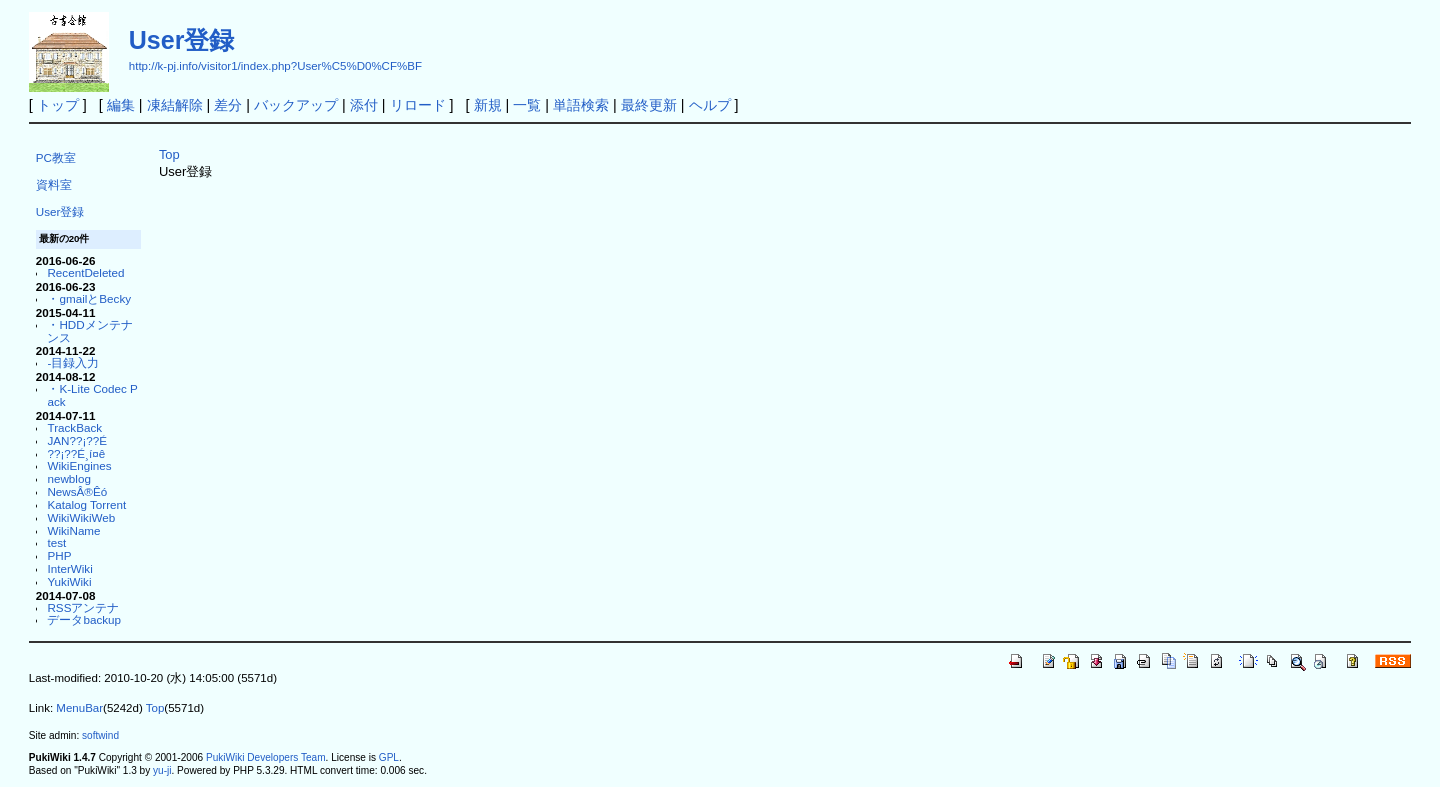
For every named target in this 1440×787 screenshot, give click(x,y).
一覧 (527, 105)
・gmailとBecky (89, 298)
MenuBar (79, 708)
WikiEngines (79, 465)
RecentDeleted (85, 272)
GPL (389, 757)
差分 (228, 105)
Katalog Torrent (86, 504)
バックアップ (296, 105)
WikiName (73, 530)
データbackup (84, 619)
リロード (418, 105)
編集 (121, 105)
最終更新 (649, 105)
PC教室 (56, 157)
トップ (58, 105)
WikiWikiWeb (81, 517)
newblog (68, 478)
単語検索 (581, 105)
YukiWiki (69, 581)
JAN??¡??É (77, 440)
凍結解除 (175, 105)
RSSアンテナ (83, 607)
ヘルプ (710, 105)
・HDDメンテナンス (89, 331)
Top (169, 154)
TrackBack (74, 427)
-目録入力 (73, 362)
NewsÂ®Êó (77, 491)
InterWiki (69, 568)
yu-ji (162, 770)
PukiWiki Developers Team (266, 757)
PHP (59, 555)
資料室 (54, 184)
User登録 (182, 40)
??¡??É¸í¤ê (76, 453)
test (56, 542)
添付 (364, 105)
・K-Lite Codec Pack (92, 395)
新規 (488, 105)
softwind (100, 735)
